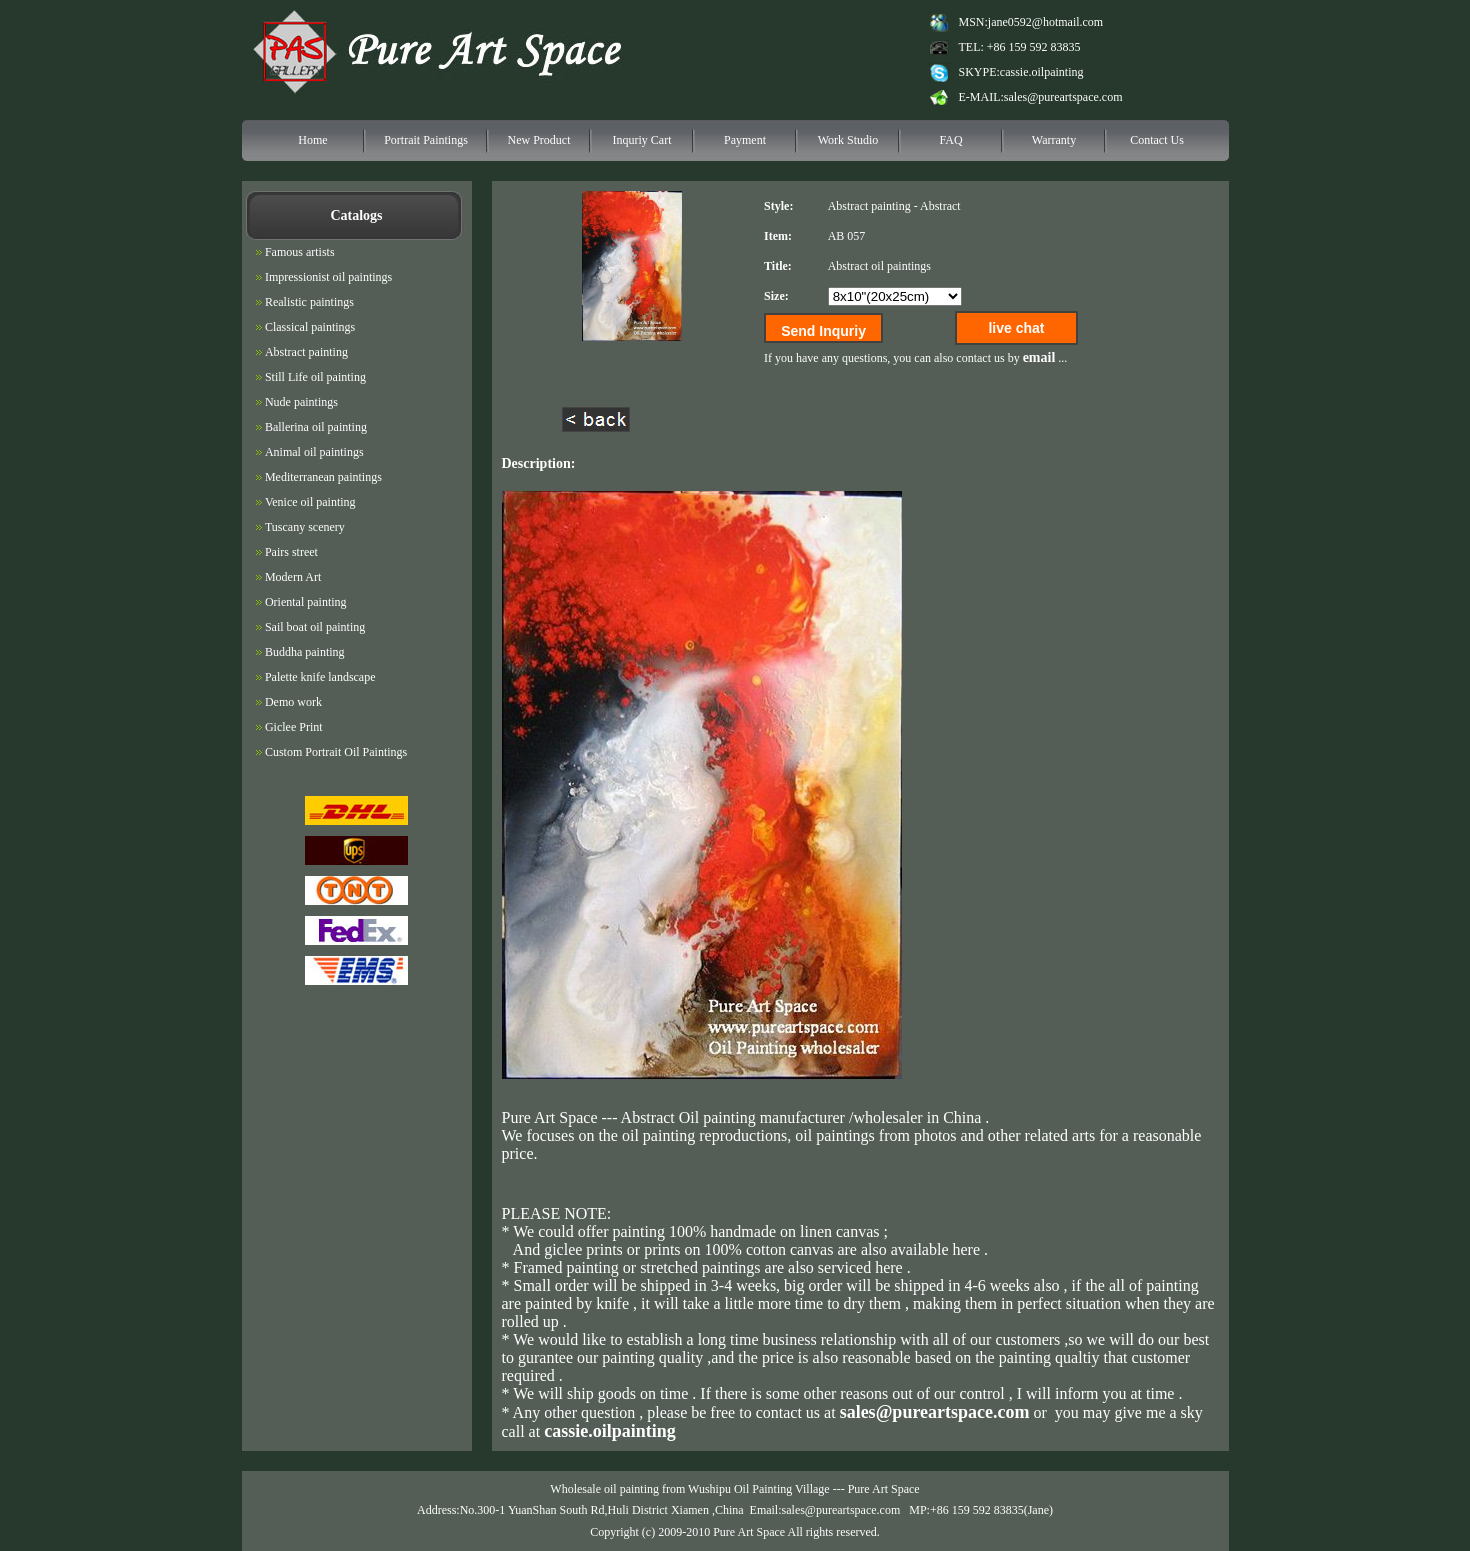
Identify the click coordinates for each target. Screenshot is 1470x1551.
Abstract (940, 206)
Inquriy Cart (642, 140)
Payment (745, 140)
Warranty (1054, 140)
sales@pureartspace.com (1063, 97)
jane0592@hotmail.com (1045, 22)
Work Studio (848, 140)
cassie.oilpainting (1042, 72)
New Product (539, 140)
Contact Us (1157, 140)
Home (312, 140)
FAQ (950, 140)
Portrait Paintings (426, 140)
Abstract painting (869, 206)
